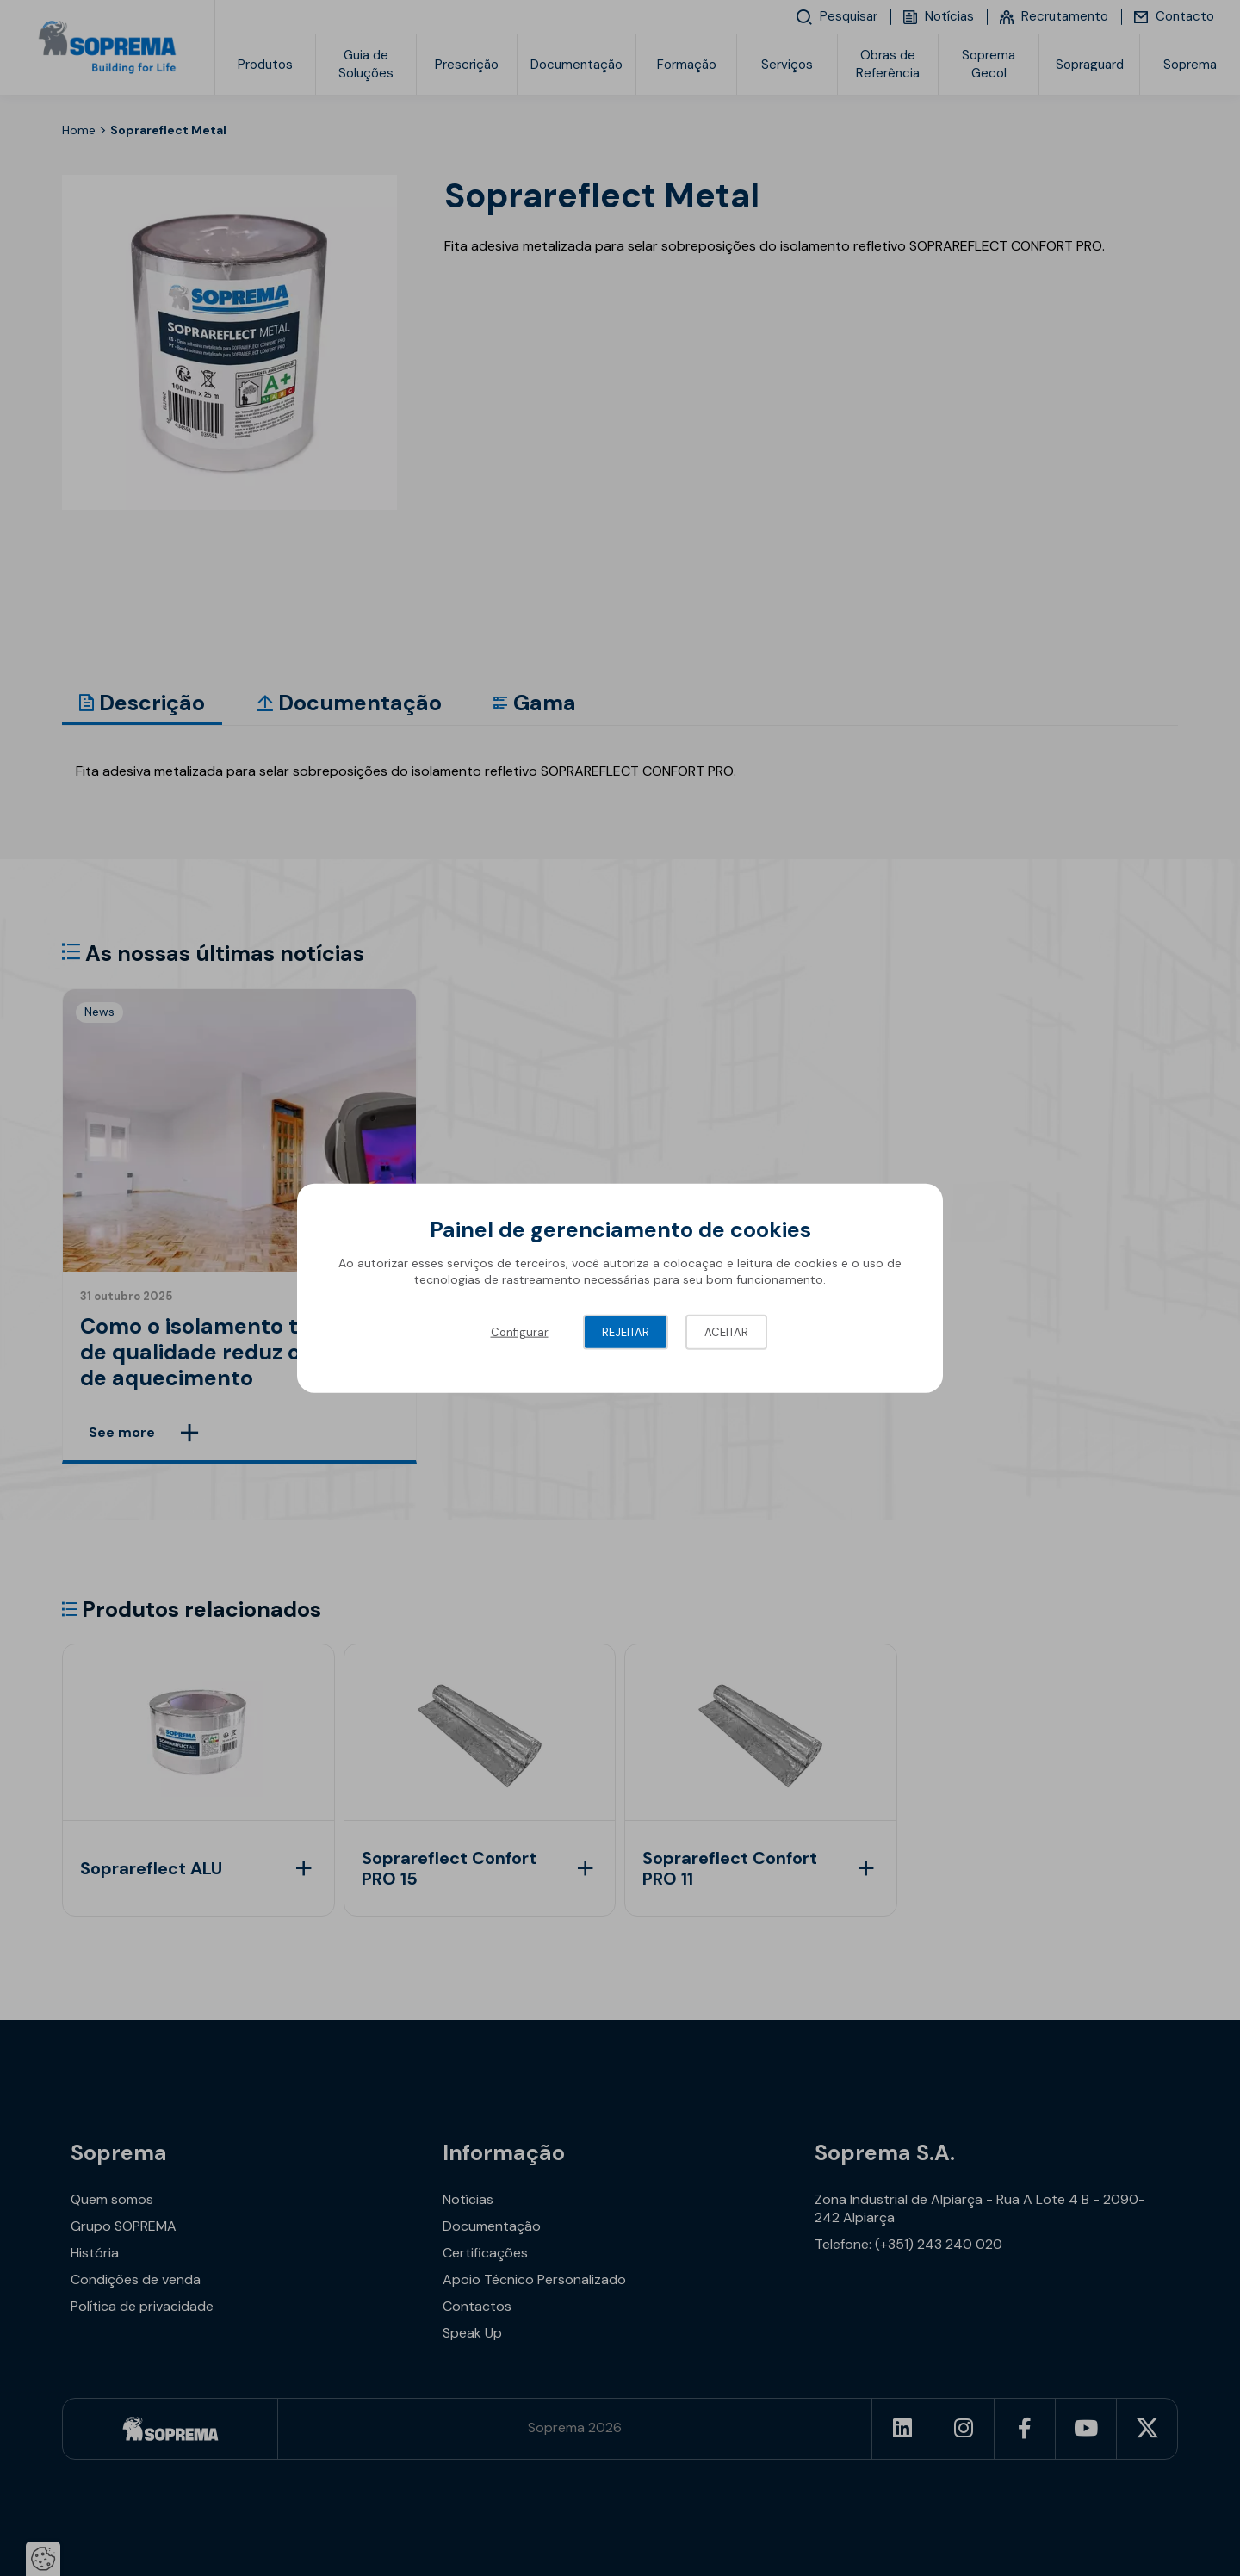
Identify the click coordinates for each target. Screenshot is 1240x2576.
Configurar (520, 1331)
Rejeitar (625, 1331)
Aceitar (726, 1331)
